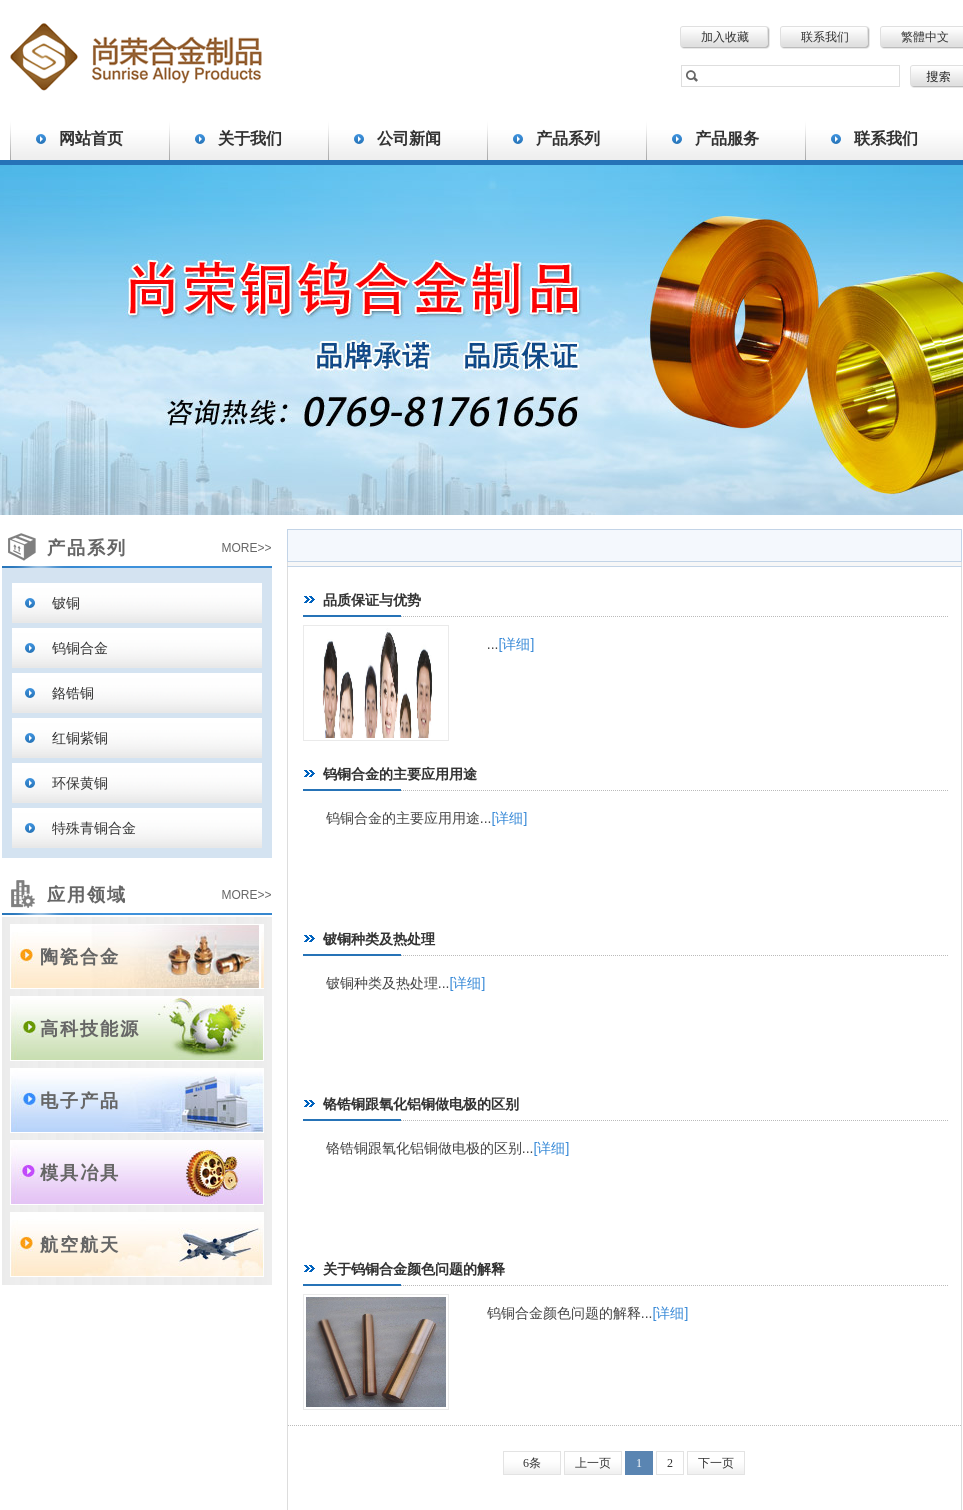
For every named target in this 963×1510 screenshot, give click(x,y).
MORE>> (246, 548)
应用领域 (87, 895)
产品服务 (727, 138)
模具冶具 (80, 1173)
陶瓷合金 (80, 957)
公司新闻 (409, 138)
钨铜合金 (80, 648)
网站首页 (91, 138)
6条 (532, 1463)
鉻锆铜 (73, 693)
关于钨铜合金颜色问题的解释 (414, 1269)
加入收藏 (725, 37)
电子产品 (80, 1101)
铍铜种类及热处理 (379, 939)
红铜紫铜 (80, 738)
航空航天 (80, 1245)
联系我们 (825, 37)
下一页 (716, 1463)
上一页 (593, 1463)
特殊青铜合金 (94, 828)
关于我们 (250, 138)
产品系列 (568, 138)
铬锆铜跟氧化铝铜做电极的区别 (421, 1104)
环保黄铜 (80, 783)
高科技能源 (90, 1029)
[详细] (517, 644)
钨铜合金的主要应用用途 (400, 774)
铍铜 (66, 603)
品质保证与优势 (372, 600)
